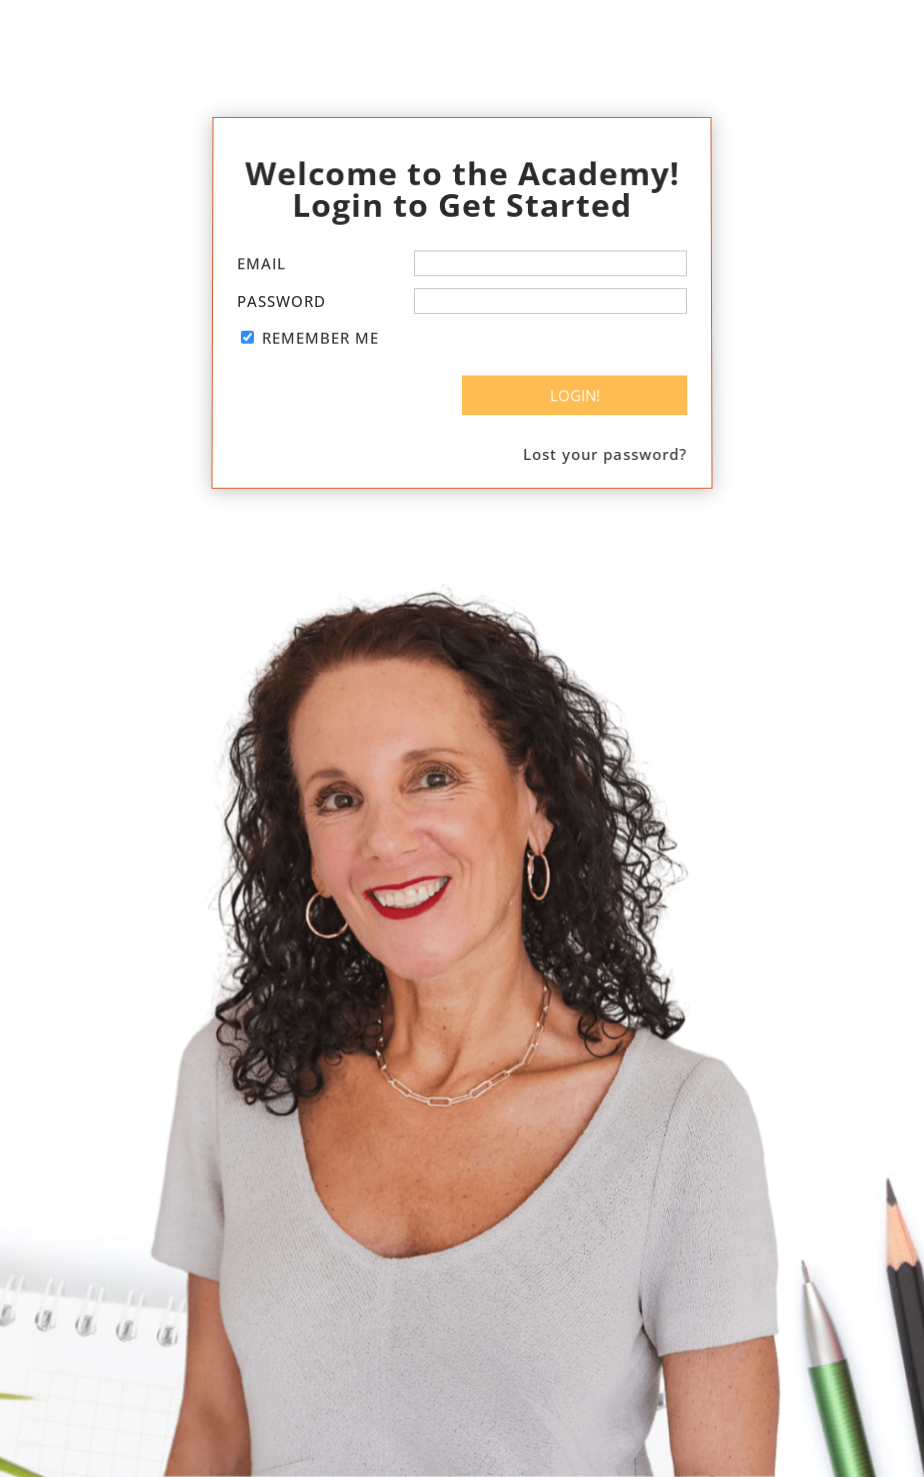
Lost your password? (605, 452)
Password (281, 301)
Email (261, 264)
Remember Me (320, 338)
